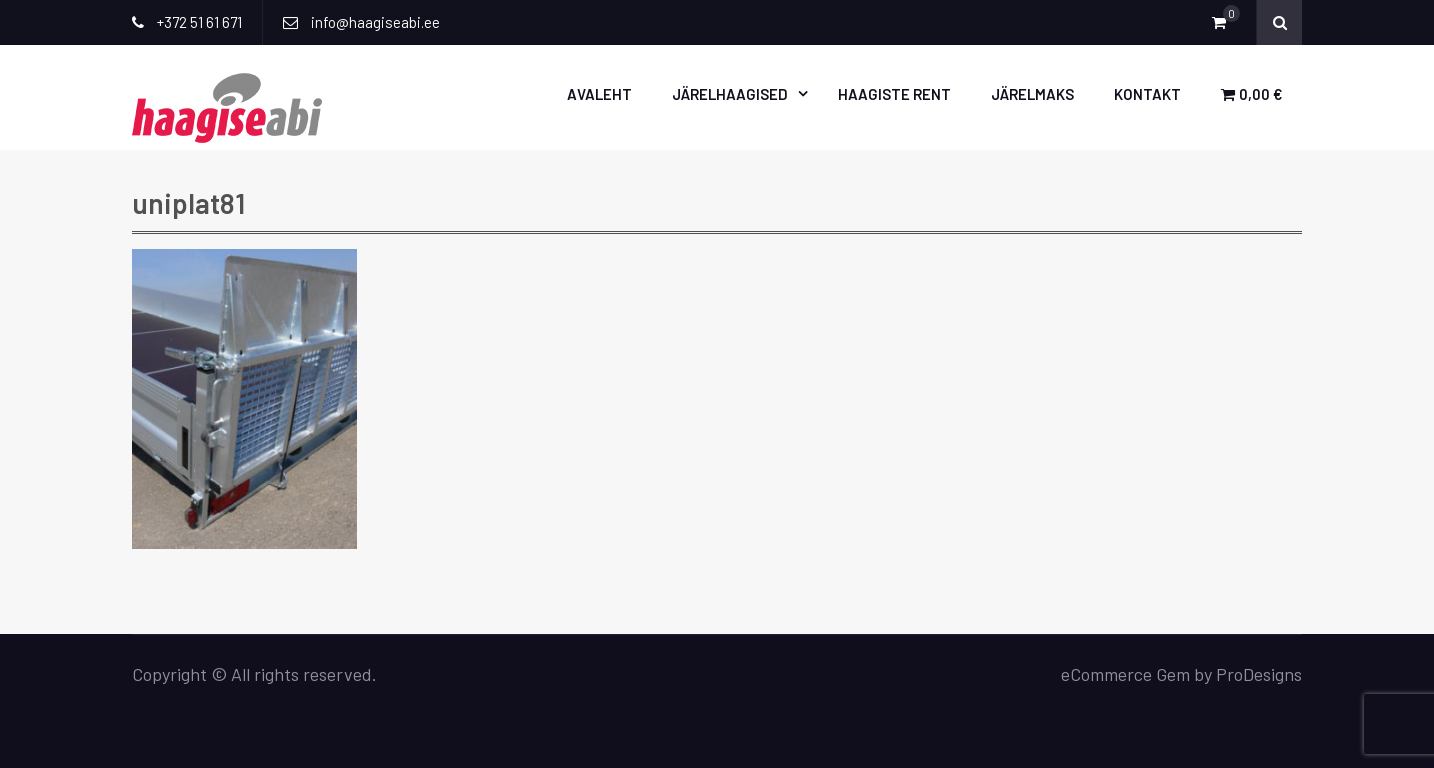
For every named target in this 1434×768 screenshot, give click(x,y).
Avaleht (599, 94)
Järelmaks (1032, 94)
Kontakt (1147, 94)
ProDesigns (1259, 674)
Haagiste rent (894, 94)
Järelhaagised (730, 94)
